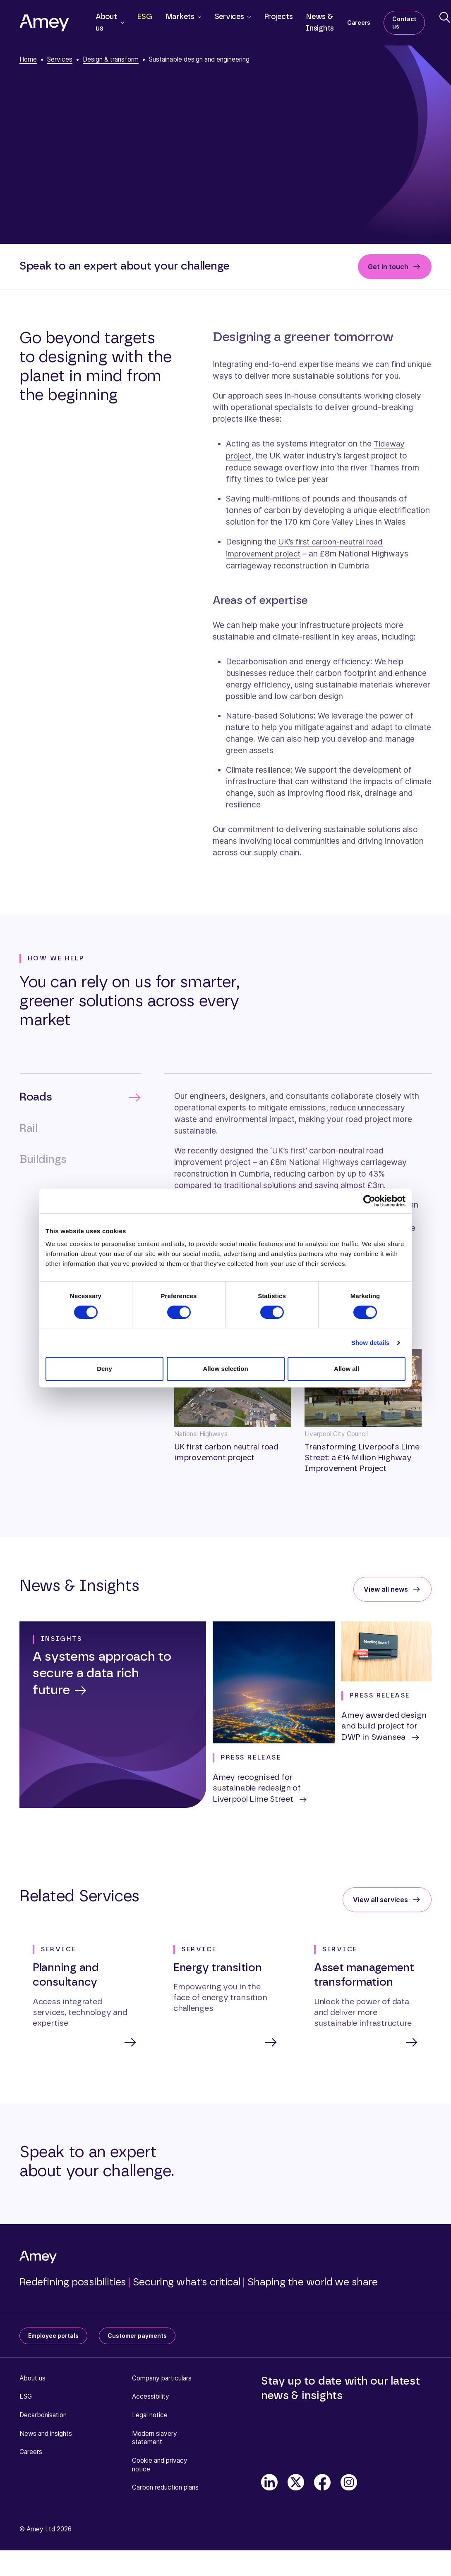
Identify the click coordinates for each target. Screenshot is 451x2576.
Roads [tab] (35, 1095)
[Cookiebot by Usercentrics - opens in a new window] (369, 1201)
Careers (358, 22)
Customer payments (137, 2334)
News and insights (45, 2432)
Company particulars (162, 2377)
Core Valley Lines (344, 521)
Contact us (404, 22)
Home (28, 59)
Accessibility (150, 2395)
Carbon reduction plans (165, 2486)
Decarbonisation (43, 2414)
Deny (104, 1368)
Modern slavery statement (154, 2436)
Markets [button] (180, 17)
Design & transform (111, 59)
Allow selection (225, 1368)
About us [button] (106, 22)
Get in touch (388, 267)
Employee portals (53, 2334)
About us (32, 2377)
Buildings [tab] (43, 1157)
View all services (380, 1897)
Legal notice (150, 2414)
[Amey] (44, 22)
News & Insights (320, 22)
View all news (386, 1587)
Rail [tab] (28, 1126)
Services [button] (229, 17)
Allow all (346, 1368)
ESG (144, 17)
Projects (278, 17)
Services (59, 59)
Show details (370, 1342)
